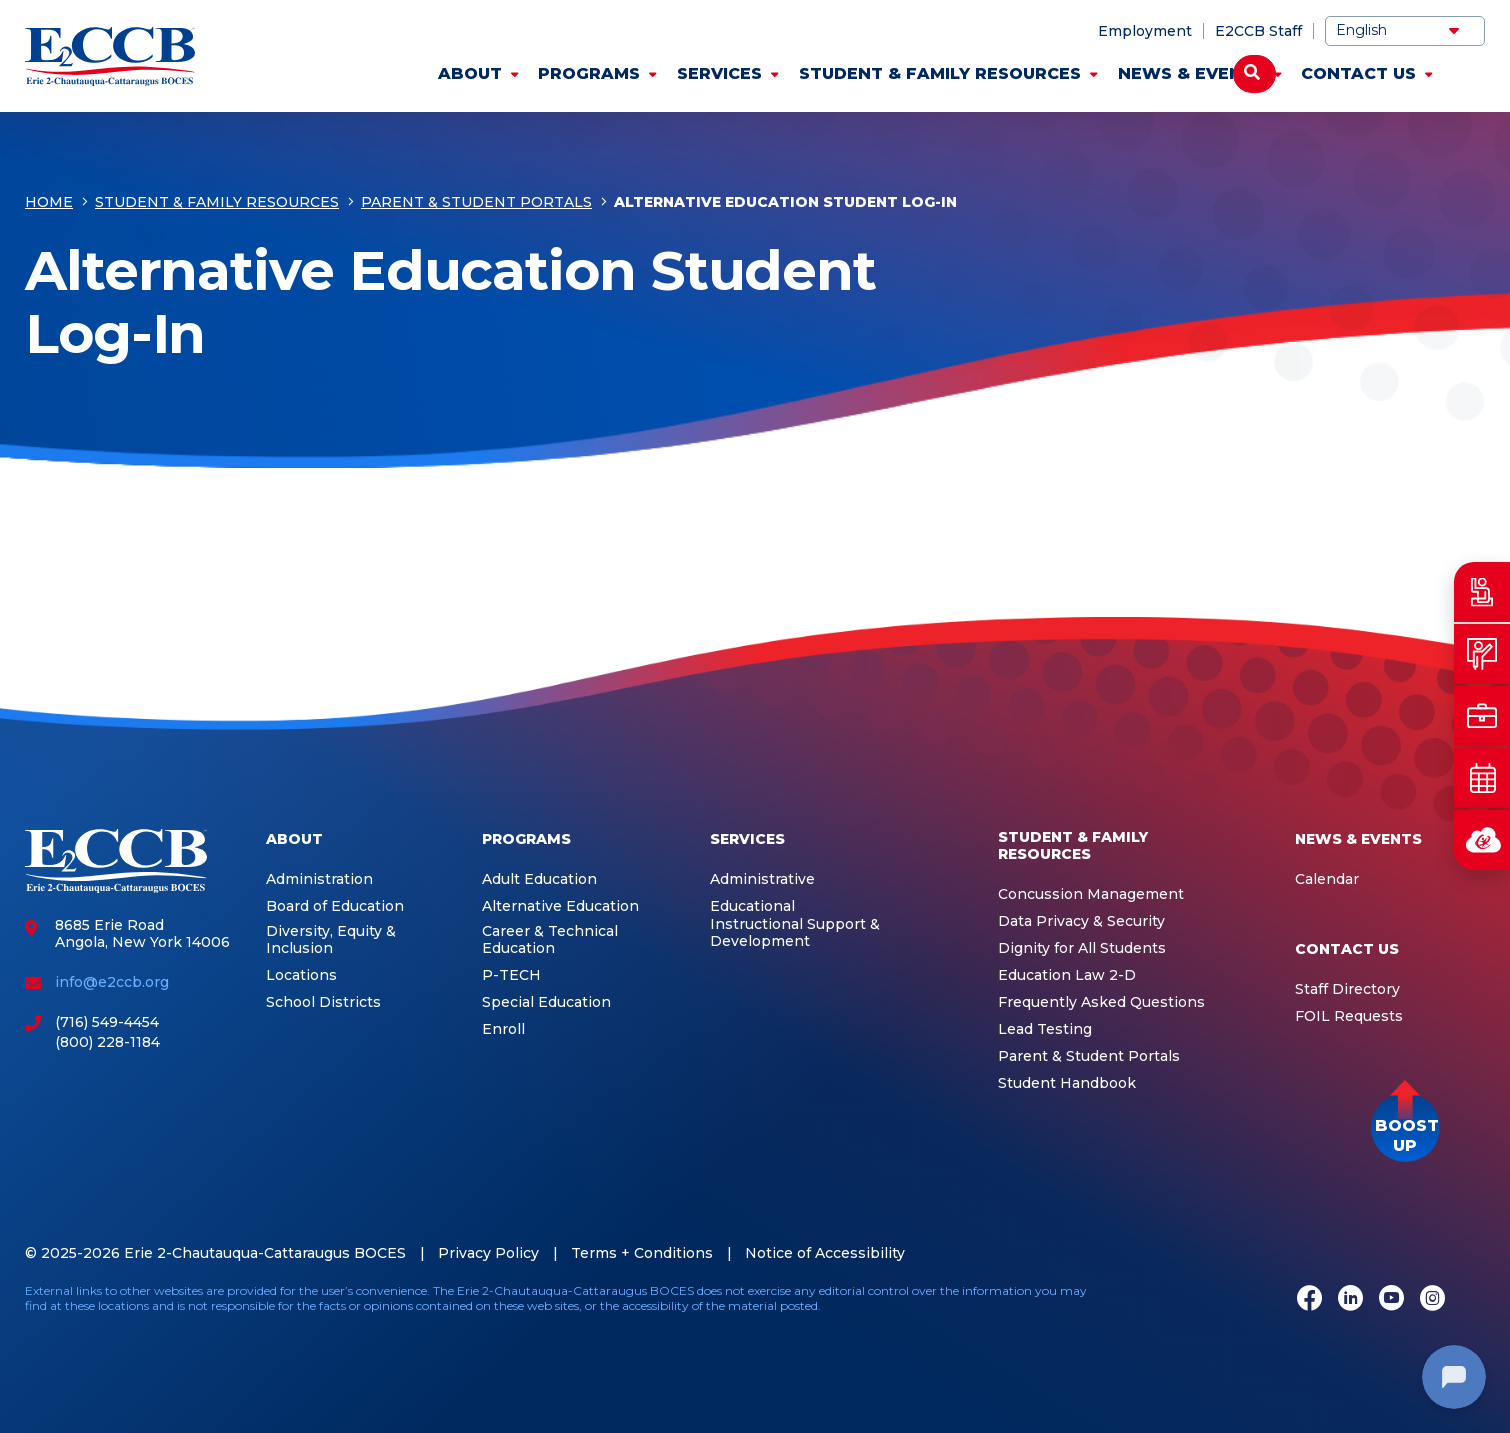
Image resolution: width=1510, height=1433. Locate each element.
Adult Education (539, 879)
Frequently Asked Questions (1101, 1002)
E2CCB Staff (1258, 31)
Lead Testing (1045, 1029)
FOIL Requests (1349, 1016)
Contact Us (1358, 73)
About (470, 73)
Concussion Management (1091, 894)
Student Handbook (1067, 1083)
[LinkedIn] (1350, 1300)
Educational (752, 906)
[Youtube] (1391, 1300)
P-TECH (511, 975)
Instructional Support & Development (795, 933)
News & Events (1191, 73)
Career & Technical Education (550, 940)
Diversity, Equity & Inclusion (331, 940)
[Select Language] (1405, 31)
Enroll (503, 1029)
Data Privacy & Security (1081, 921)
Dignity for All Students (1082, 948)
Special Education (546, 1002)
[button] (1405, 1127)
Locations (301, 975)
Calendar (1327, 879)
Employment (1145, 31)
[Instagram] (1432, 1300)
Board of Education (335, 906)
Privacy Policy (488, 1253)
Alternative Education (560, 906)
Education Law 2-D (1067, 975)
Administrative (762, 879)
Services (719, 73)
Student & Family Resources (940, 73)
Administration (319, 879)
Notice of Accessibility (825, 1253)
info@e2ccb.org (112, 982)
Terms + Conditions (642, 1253)
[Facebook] (1309, 1300)
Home (49, 202)
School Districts (323, 1002)
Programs (589, 73)
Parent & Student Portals (476, 202)
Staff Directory (1347, 989)
